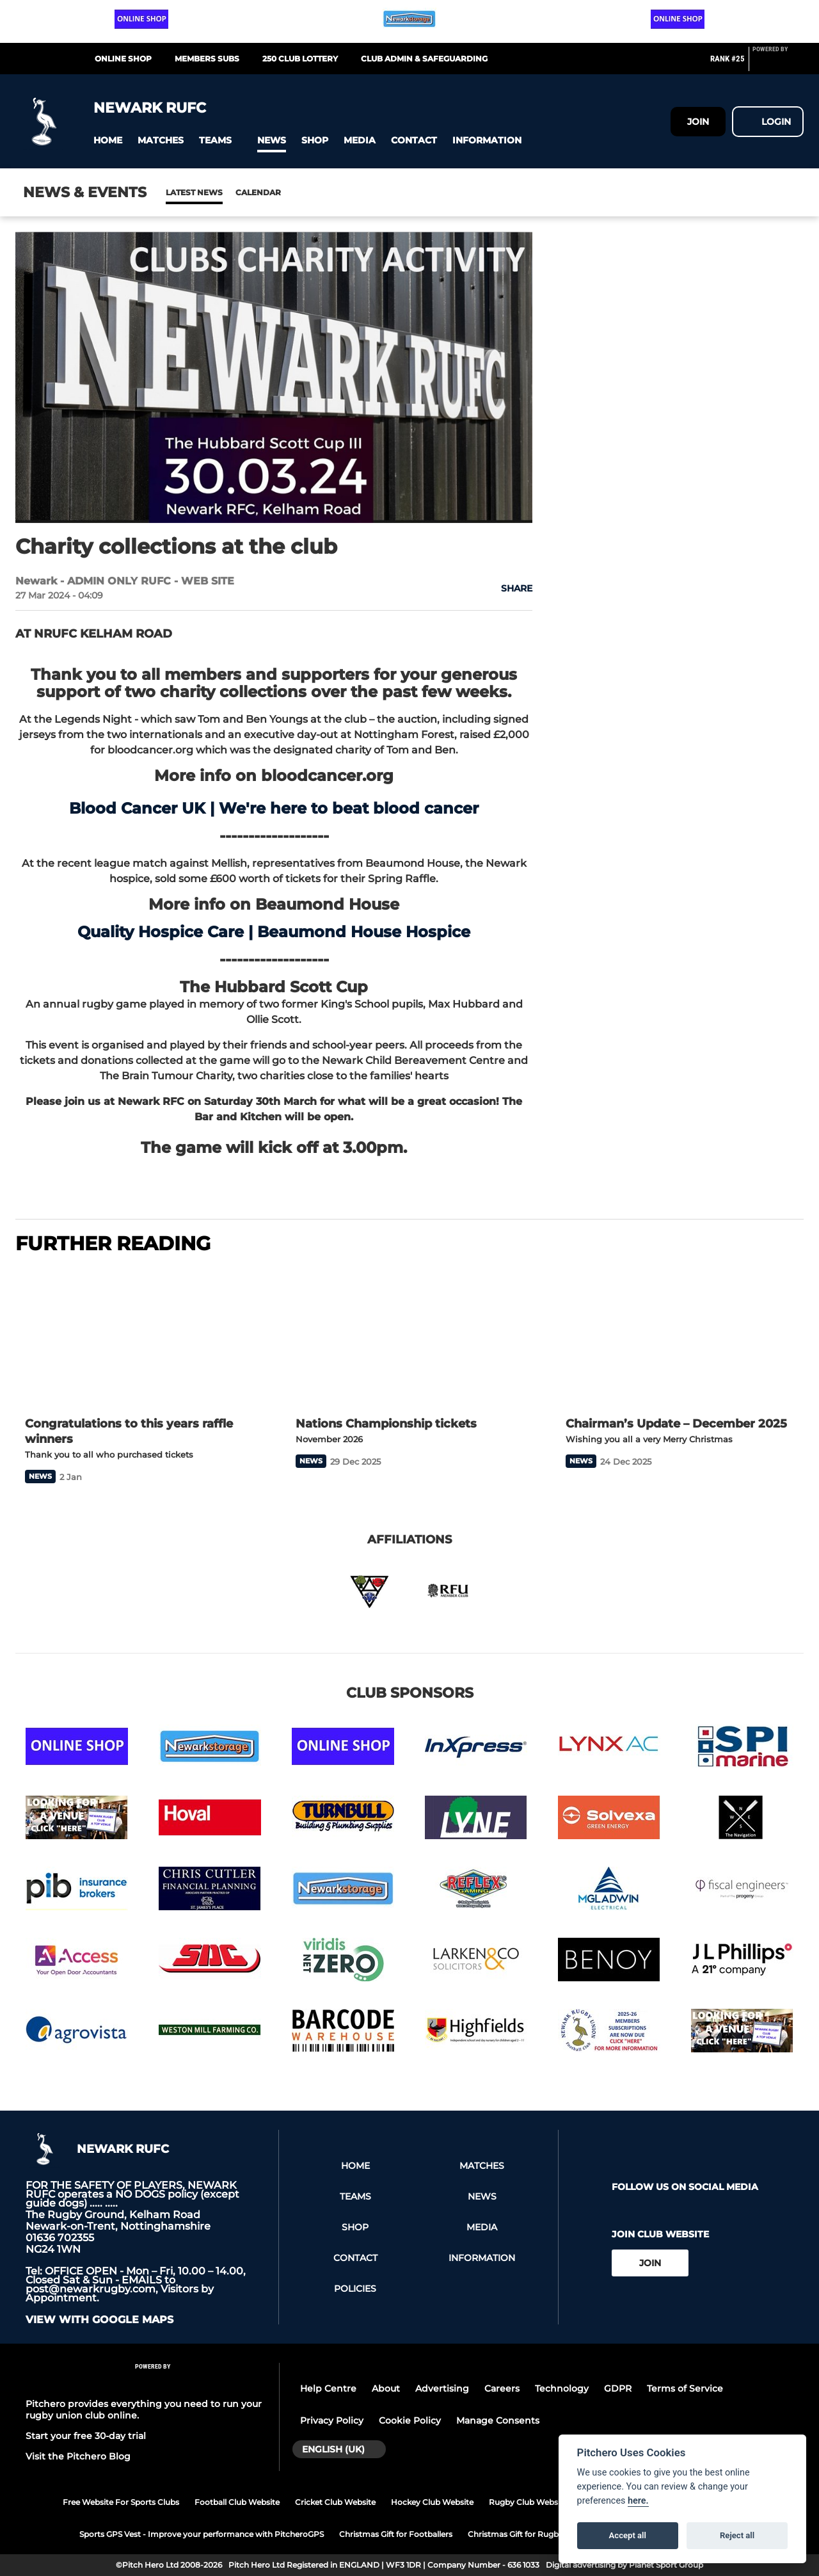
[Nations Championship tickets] (410, 1337)
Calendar (227, 192)
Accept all (627, 2535)
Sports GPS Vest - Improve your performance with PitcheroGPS (201, 2534)
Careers (502, 2388)
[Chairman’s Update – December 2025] (680, 1337)
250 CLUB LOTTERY (300, 58)
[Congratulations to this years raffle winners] (139, 1337)
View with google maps (99, 2319)
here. (638, 2500)
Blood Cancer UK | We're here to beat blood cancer (274, 808)
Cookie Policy (410, 2420)
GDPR (618, 2388)
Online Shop (123, 58)
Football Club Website (237, 2502)
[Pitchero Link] (778, 64)
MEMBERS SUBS (207, 58)
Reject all (737, 2535)
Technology (562, 2388)
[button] (108, 140)
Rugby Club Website (528, 2502)
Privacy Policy (331, 2420)
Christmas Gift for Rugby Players (530, 2534)
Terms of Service (685, 2388)
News (178, 192)
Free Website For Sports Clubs (121, 2502)
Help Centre (328, 2388)
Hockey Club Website (432, 2502)
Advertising (442, 2388)
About (386, 2388)
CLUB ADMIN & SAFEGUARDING (424, 58)
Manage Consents (497, 2420)
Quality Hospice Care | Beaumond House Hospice (273, 931)
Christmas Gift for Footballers (395, 2534)
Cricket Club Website (335, 2502)
